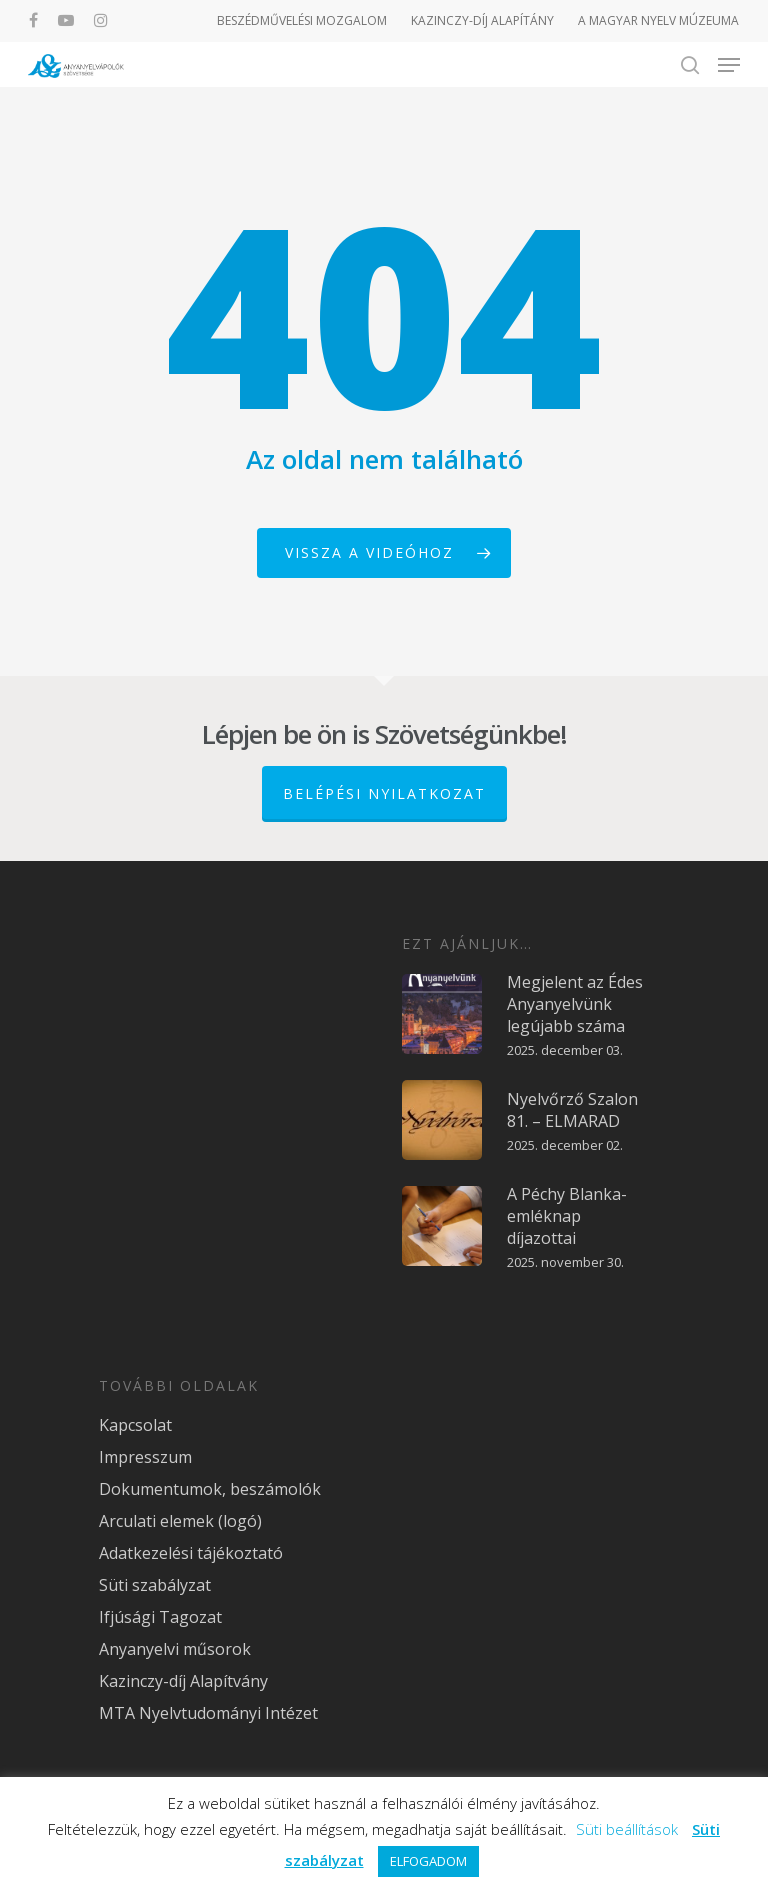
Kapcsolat (135, 1425)
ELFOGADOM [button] (428, 1861)
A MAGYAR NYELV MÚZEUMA (658, 20)
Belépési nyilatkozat (384, 793)
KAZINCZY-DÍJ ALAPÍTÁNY (482, 20)
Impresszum (145, 1457)
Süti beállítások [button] (627, 1829)
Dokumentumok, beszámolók (210, 1489)
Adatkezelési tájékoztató (191, 1553)
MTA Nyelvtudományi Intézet (208, 1713)
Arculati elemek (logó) (180, 1521)
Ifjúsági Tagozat (160, 1617)
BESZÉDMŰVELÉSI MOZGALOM (302, 20)
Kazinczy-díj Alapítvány (183, 1681)
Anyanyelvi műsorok (175, 1649)
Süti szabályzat (155, 1585)
